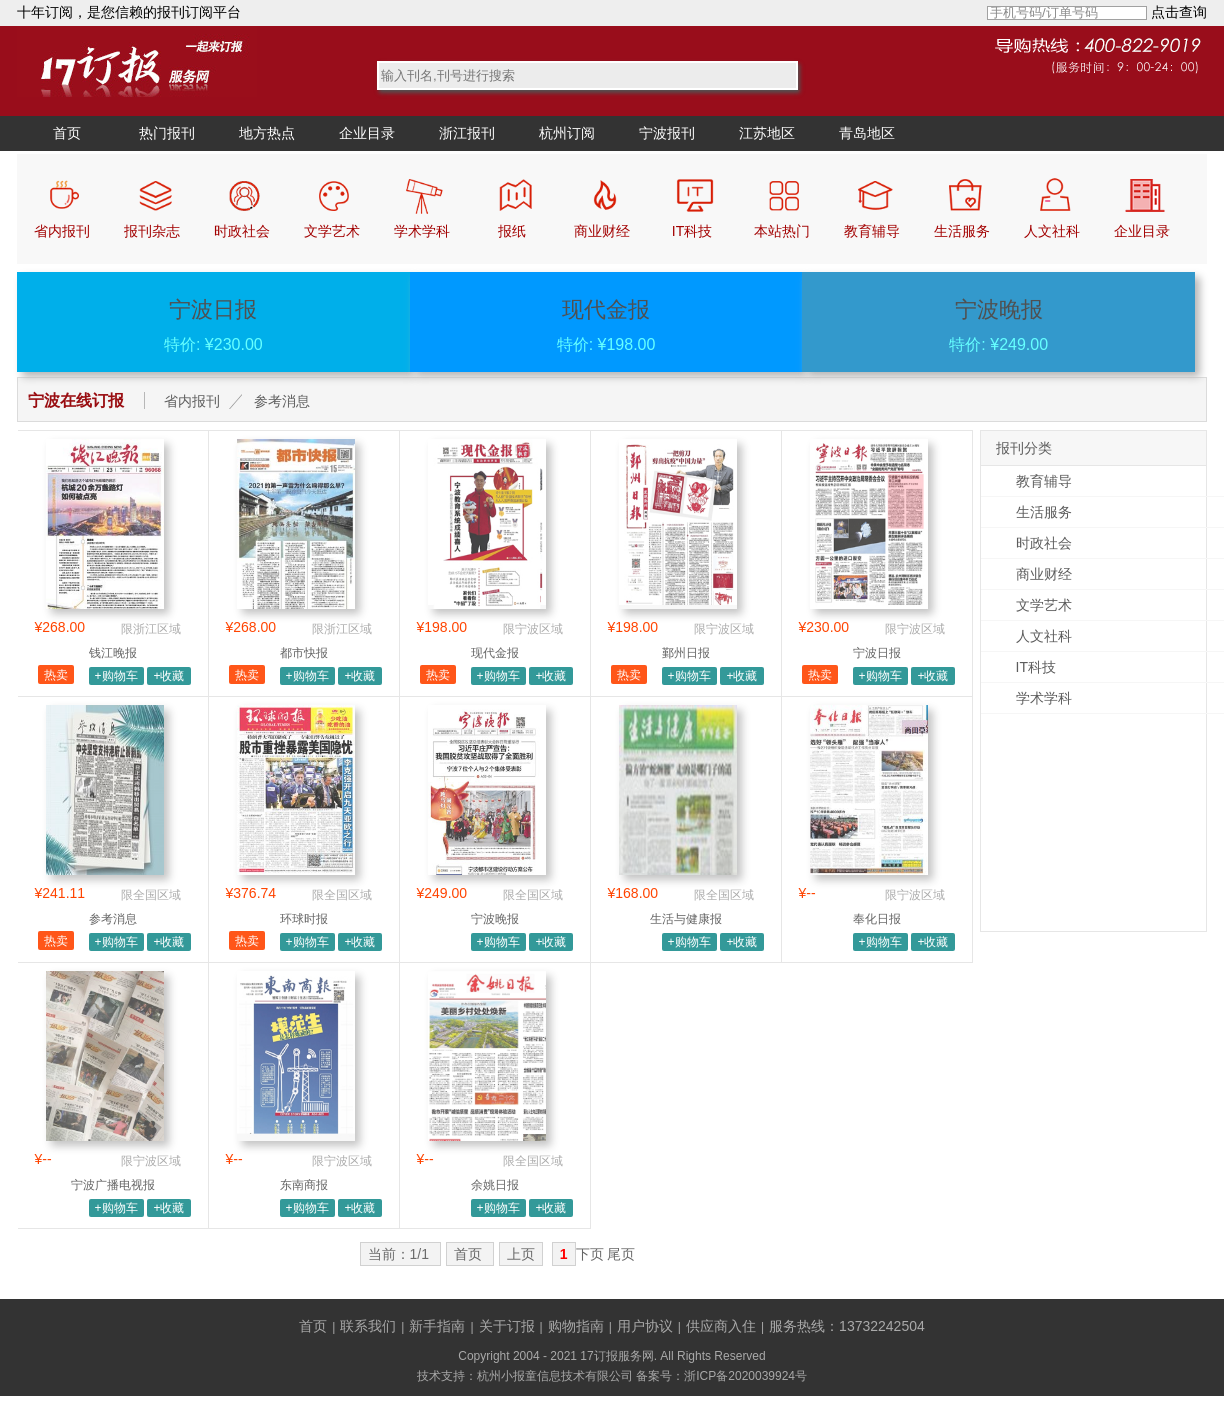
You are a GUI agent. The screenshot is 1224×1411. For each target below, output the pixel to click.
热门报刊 (167, 133)
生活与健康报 (686, 919)
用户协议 (645, 1326)
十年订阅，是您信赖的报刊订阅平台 (129, 12)
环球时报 (304, 919)
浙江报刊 (467, 133)
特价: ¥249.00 (998, 325)
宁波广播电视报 (113, 1185)
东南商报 (304, 1185)
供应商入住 (721, 1326)
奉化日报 (877, 919)
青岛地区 (867, 133)
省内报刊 (192, 401)
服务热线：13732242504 (847, 1326)
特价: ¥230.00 (213, 325)
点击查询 (1179, 12)
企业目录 (367, 133)
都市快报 (304, 653)
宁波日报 (877, 653)
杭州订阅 (567, 133)
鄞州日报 (686, 653)
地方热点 (267, 133)
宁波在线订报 (76, 400)
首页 (67, 133)
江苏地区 (767, 133)
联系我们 (368, 1326)
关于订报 (507, 1326)
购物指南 (576, 1326)
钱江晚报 (113, 653)
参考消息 (282, 401)
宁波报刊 (667, 133)
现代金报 (495, 653)
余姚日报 (495, 1185)
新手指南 (437, 1326)
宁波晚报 (495, 919)
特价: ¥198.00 (606, 325)
